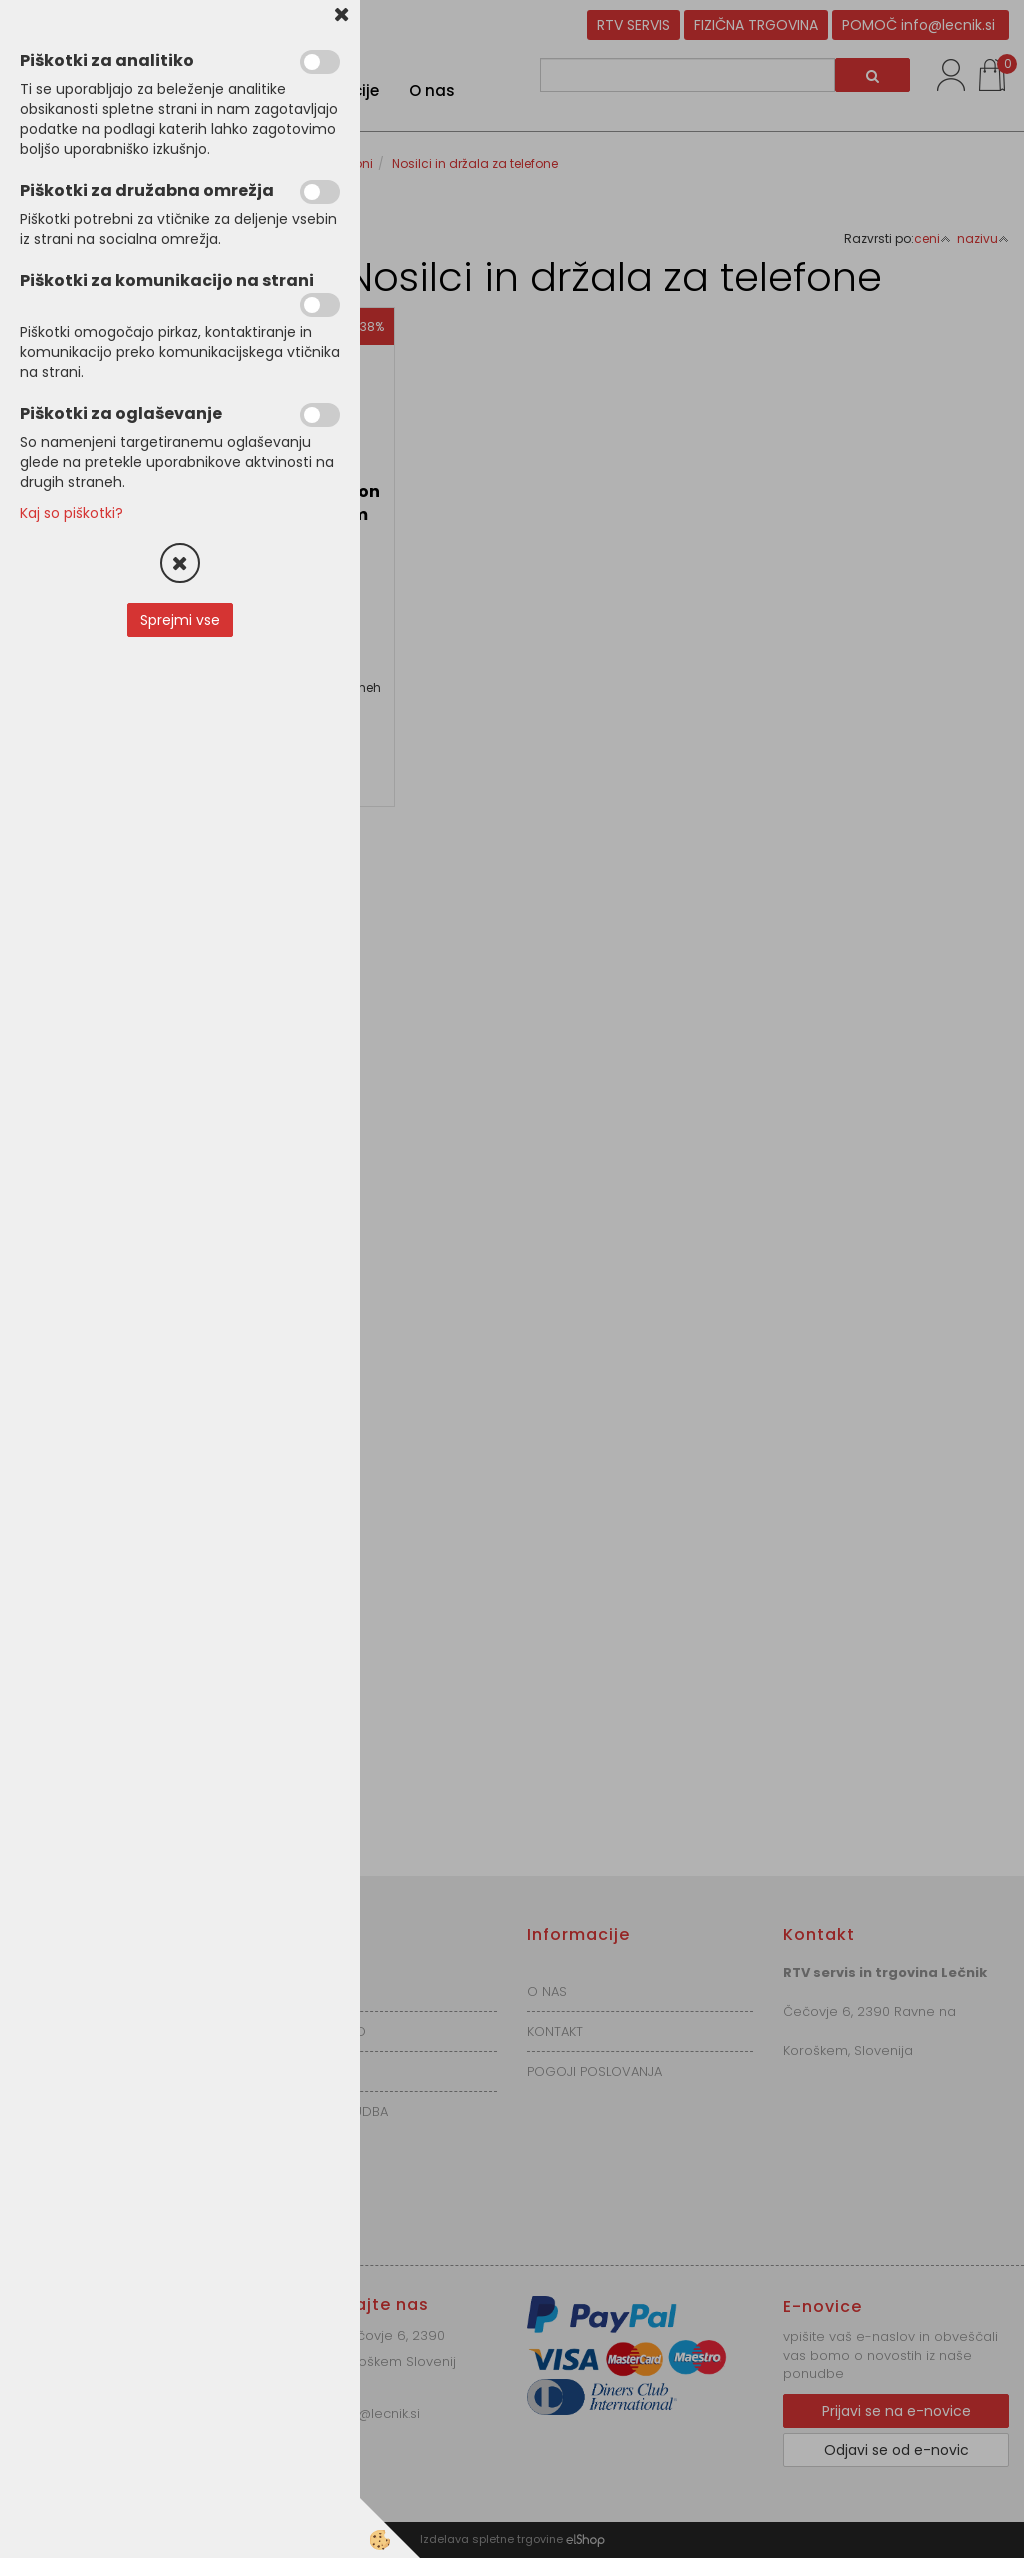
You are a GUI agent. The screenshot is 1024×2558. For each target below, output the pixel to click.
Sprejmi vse (180, 620)
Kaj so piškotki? (71, 513)
